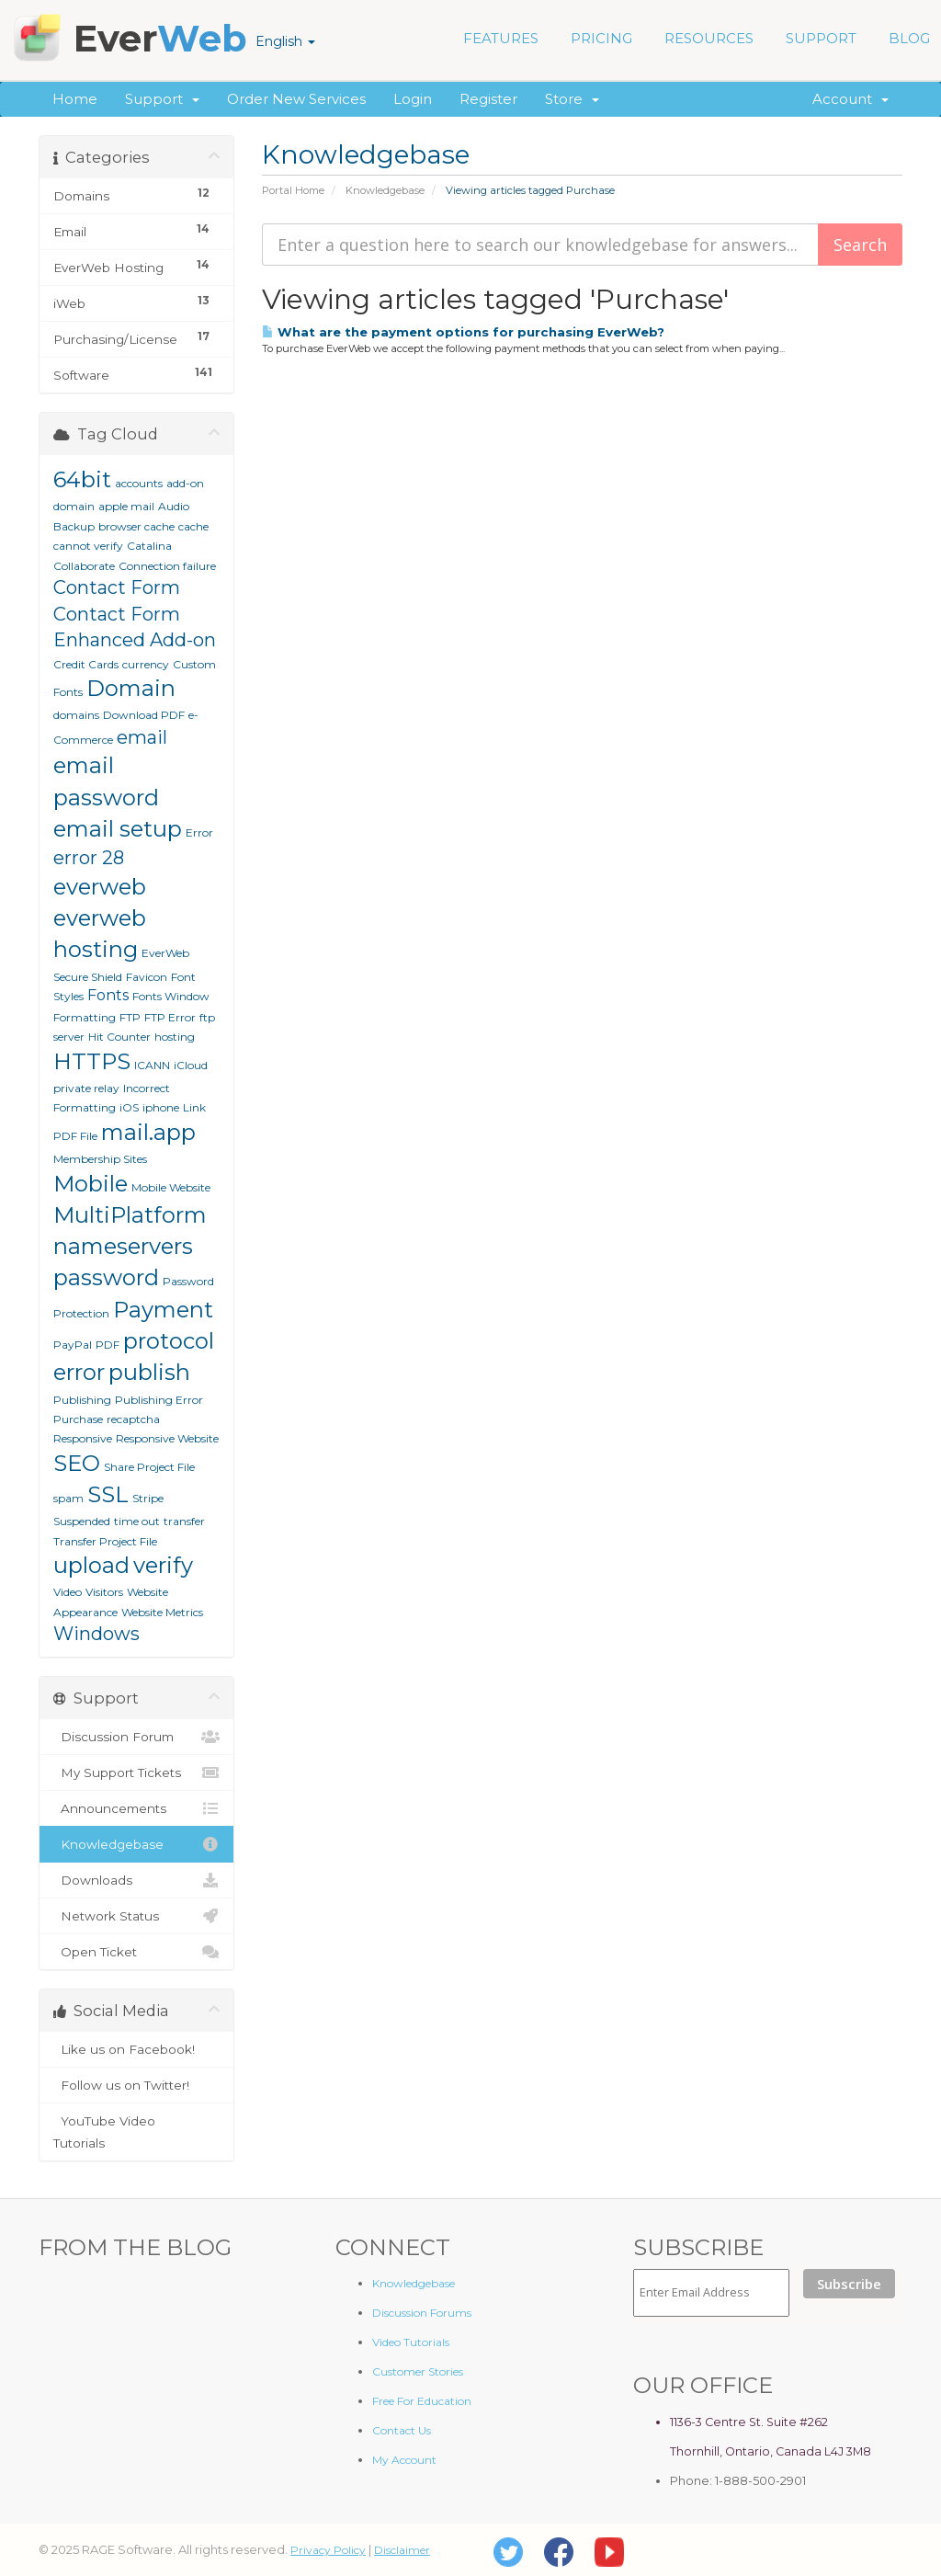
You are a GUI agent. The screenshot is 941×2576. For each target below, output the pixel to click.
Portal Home (293, 190)
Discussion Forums (421, 2313)
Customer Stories (417, 2371)
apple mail (126, 506)
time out (137, 1521)
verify (163, 1565)
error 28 (88, 858)
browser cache (136, 526)
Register (488, 99)
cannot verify (88, 546)
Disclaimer (402, 2550)
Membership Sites (100, 1159)
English (285, 41)
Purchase (78, 1419)
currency (145, 664)
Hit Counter (119, 1036)
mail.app (148, 1132)
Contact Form (116, 587)
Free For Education (421, 2401)
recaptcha (133, 1419)
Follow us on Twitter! (136, 2085)
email (142, 737)
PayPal (72, 1344)
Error (199, 832)
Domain (131, 688)
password (106, 1277)
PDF (107, 1344)
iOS (129, 1107)
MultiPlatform (130, 1215)
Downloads (136, 1880)
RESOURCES (709, 38)
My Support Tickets (136, 1772)
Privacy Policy (328, 2550)
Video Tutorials (410, 2342)
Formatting (84, 1017)
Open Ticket (136, 1952)
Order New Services (296, 99)
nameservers (123, 1246)
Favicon (146, 977)
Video (67, 1592)
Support (162, 99)
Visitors (104, 1592)
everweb (99, 886)
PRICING (601, 38)
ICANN (152, 1065)
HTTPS (91, 1061)
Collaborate (84, 566)
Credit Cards (86, 664)
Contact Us (401, 2430)
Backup (74, 526)
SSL (108, 1494)
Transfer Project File (105, 1541)
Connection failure (167, 566)
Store (572, 99)
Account (850, 99)
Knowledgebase (385, 190)
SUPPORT (821, 38)
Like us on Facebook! (136, 2049)
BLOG (909, 38)
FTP (130, 1017)
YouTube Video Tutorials (136, 2130)
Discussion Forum (136, 1737)
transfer (184, 1521)
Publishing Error (159, 1400)
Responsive (82, 1438)
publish (149, 1372)
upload (91, 1565)
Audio (173, 506)
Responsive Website (167, 1438)
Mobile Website (170, 1187)
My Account (404, 2460)
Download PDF (144, 715)
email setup (117, 828)
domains (76, 715)
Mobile (90, 1183)
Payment (163, 1309)
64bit (82, 479)
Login (412, 99)
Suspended (81, 1521)
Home (74, 99)
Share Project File (149, 1467)
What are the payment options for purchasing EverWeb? (463, 332)
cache (193, 526)
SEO (76, 1463)
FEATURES (501, 38)
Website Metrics (162, 1612)
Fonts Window (171, 996)
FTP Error (170, 1017)
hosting (174, 1036)
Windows (96, 1634)
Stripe (148, 1498)
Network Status (136, 1916)
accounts (139, 483)
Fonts (108, 995)
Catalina (149, 546)
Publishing (82, 1400)
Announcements (136, 1808)
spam (68, 1498)
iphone (160, 1107)
